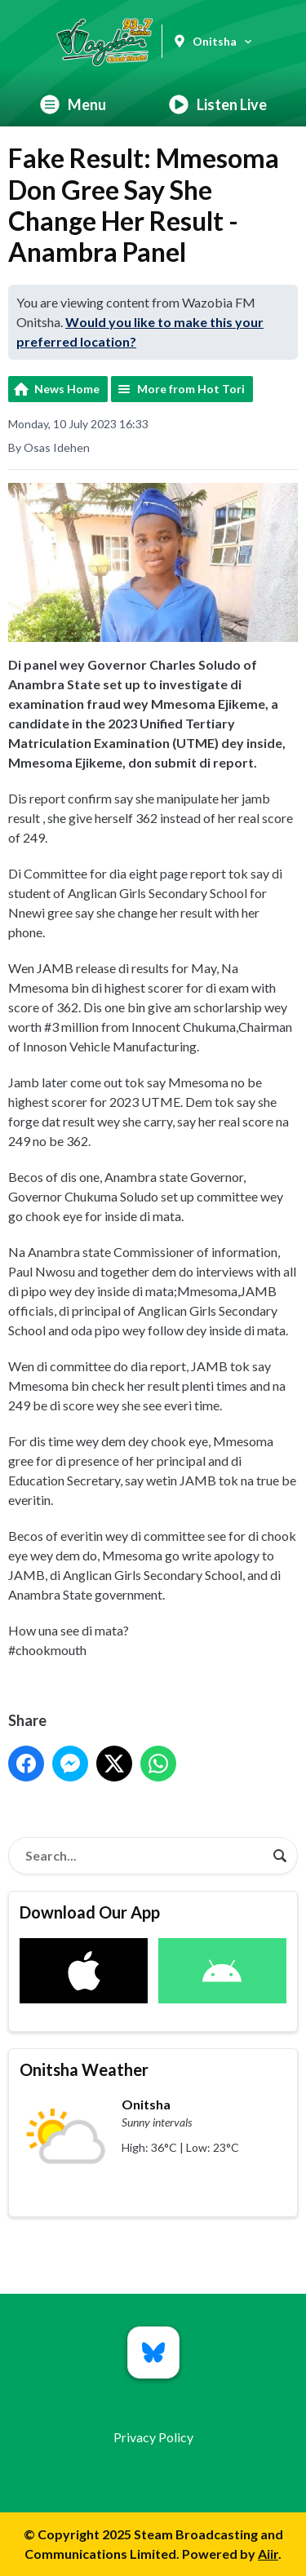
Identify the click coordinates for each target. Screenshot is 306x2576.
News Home (67, 389)
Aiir (268, 2553)
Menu (73, 104)
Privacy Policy (153, 2437)
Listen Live (218, 104)
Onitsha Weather (84, 2069)
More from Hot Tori (191, 389)
